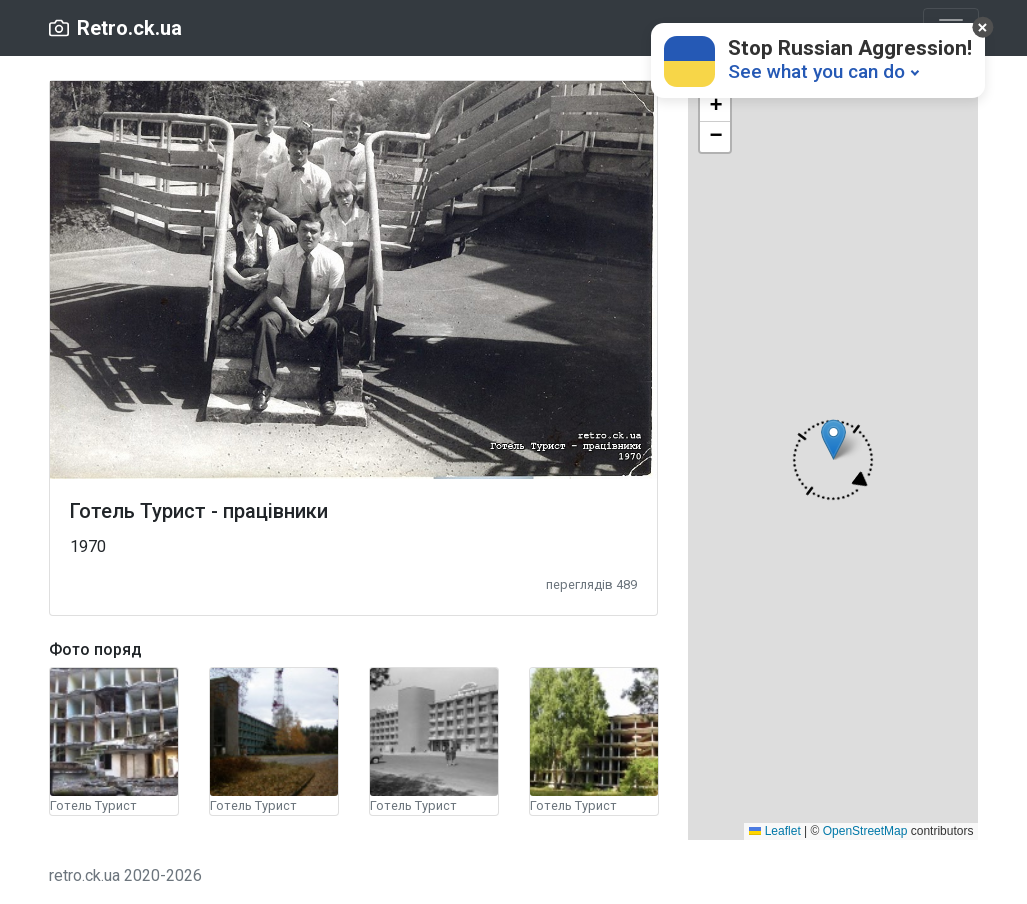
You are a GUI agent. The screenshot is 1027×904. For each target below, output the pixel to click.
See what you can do (816, 71)
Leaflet (774, 831)
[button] (833, 460)
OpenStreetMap (865, 831)
